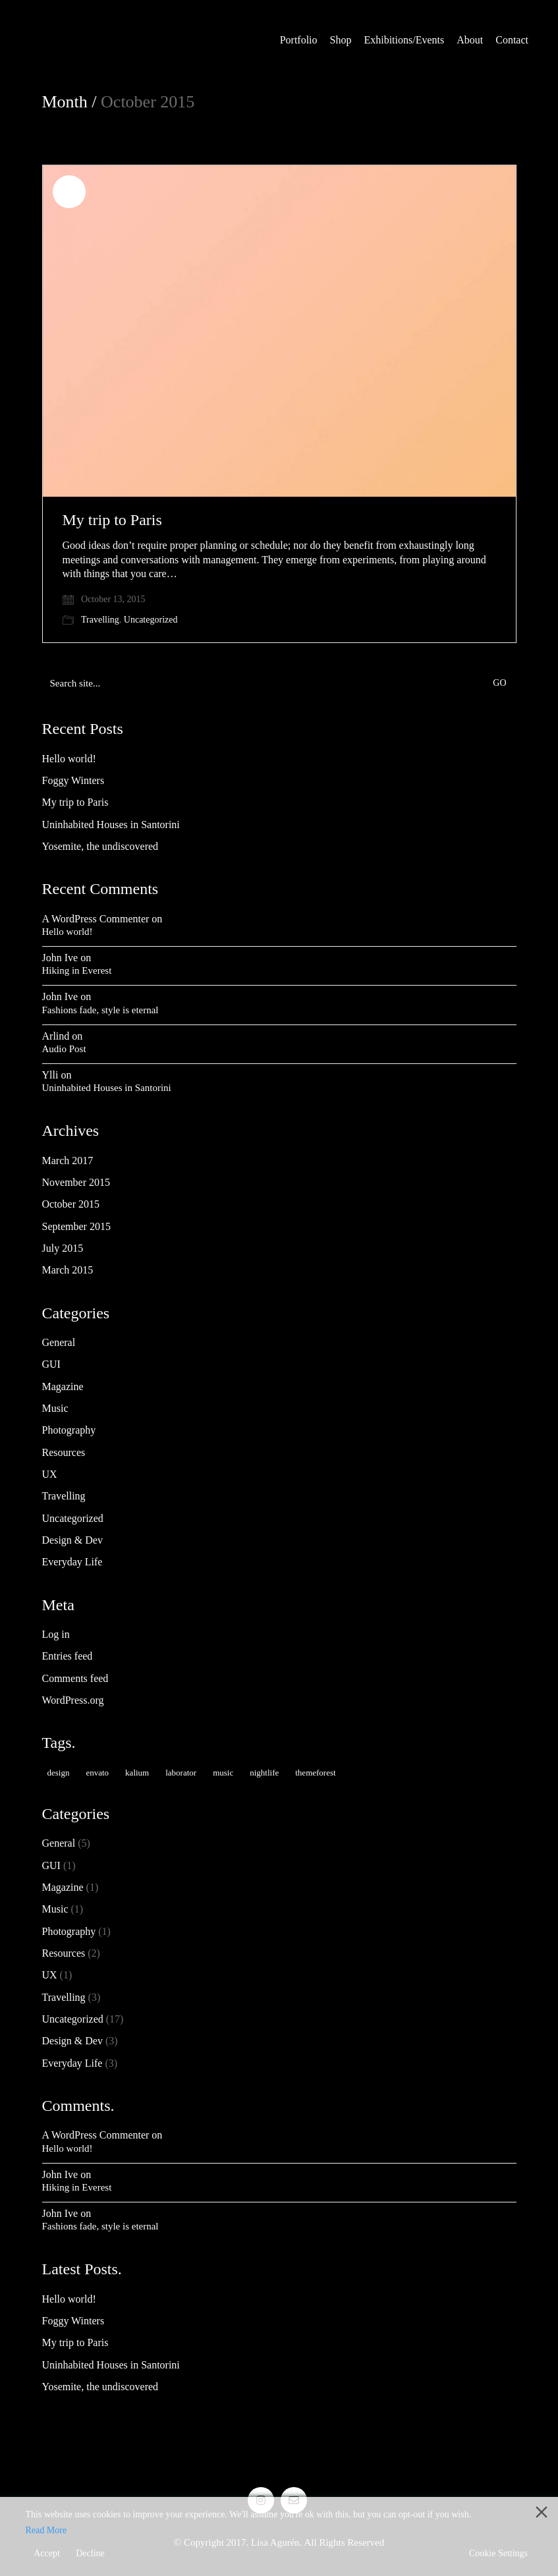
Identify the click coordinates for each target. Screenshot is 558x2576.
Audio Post (64, 1049)
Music (55, 1408)
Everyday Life (72, 1561)
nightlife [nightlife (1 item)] (264, 1773)
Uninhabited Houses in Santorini (111, 824)
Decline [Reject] (90, 2553)
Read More (46, 2530)
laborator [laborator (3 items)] (180, 1773)
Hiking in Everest (77, 970)
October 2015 (71, 1204)
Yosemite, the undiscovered (100, 846)
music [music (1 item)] (223, 1773)
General (59, 1342)
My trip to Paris (112, 519)
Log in (56, 1634)
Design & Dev (72, 1540)
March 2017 (68, 1160)
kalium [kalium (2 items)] (137, 1773)
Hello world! (69, 758)
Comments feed (75, 1678)
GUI (51, 1364)
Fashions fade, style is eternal (100, 1010)
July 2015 (63, 1248)
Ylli (50, 1074)
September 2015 (76, 1226)
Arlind (56, 1036)
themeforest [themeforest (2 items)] (315, 1773)
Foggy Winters (73, 780)
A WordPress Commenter (96, 918)
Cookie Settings (498, 2553)
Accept (47, 2553)
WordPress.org (73, 1700)
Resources (64, 1452)
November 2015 (76, 1182)
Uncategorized (151, 620)
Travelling (100, 620)
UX (49, 1474)
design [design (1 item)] (58, 1773)
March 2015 (68, 1269)
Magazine (63, 1386)
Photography (69, 1430)
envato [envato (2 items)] (97, 1773)
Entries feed (67, 1656)
